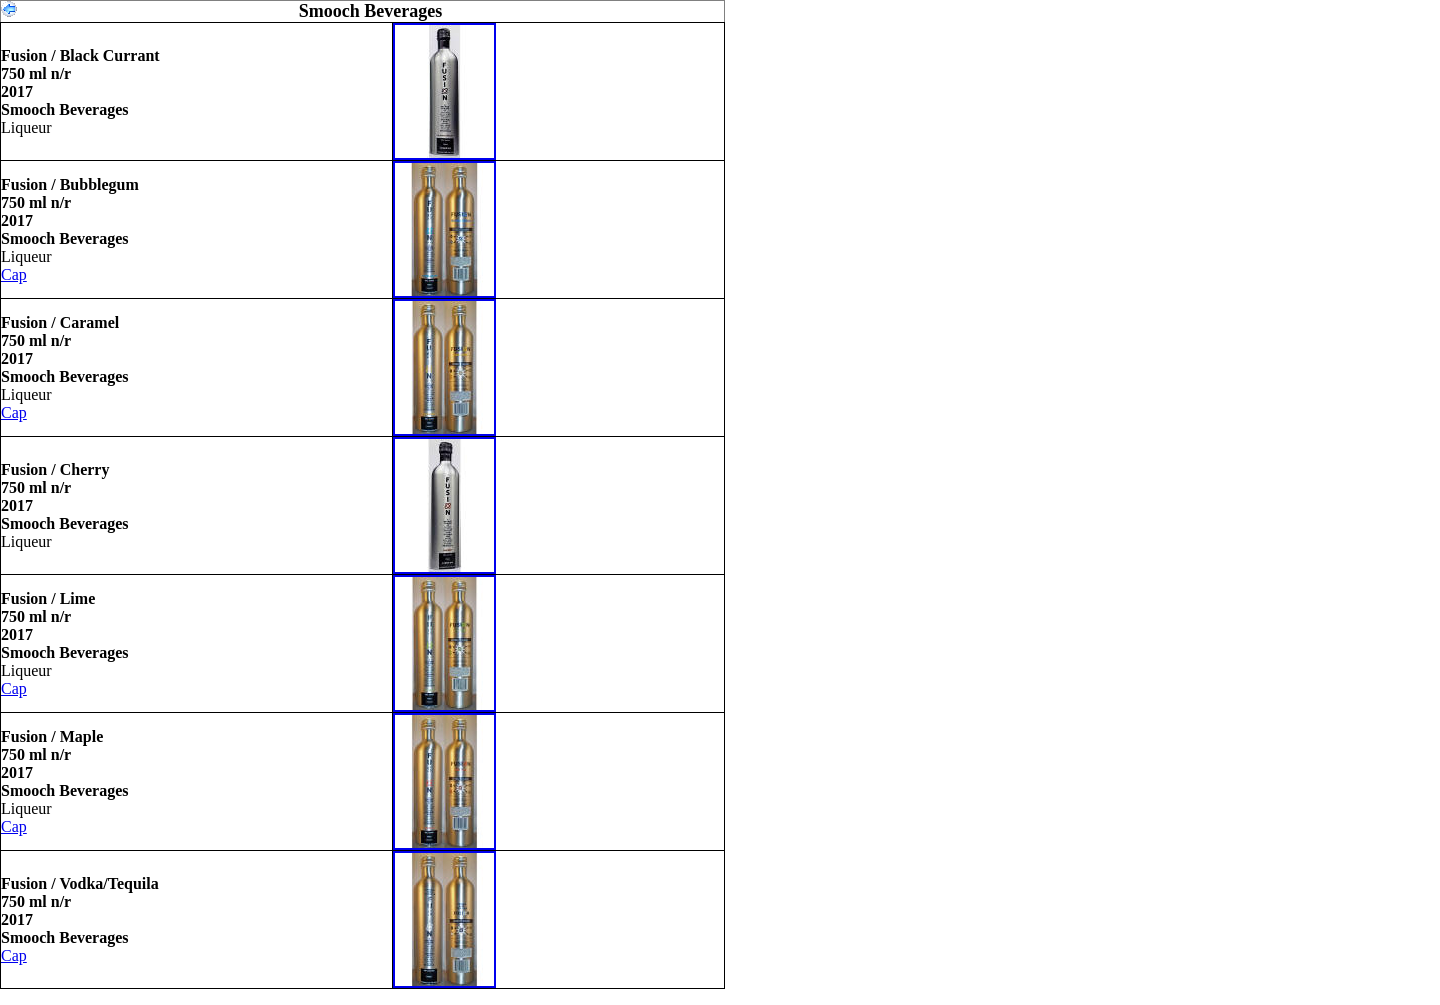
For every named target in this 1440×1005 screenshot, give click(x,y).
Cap (14, 274)
